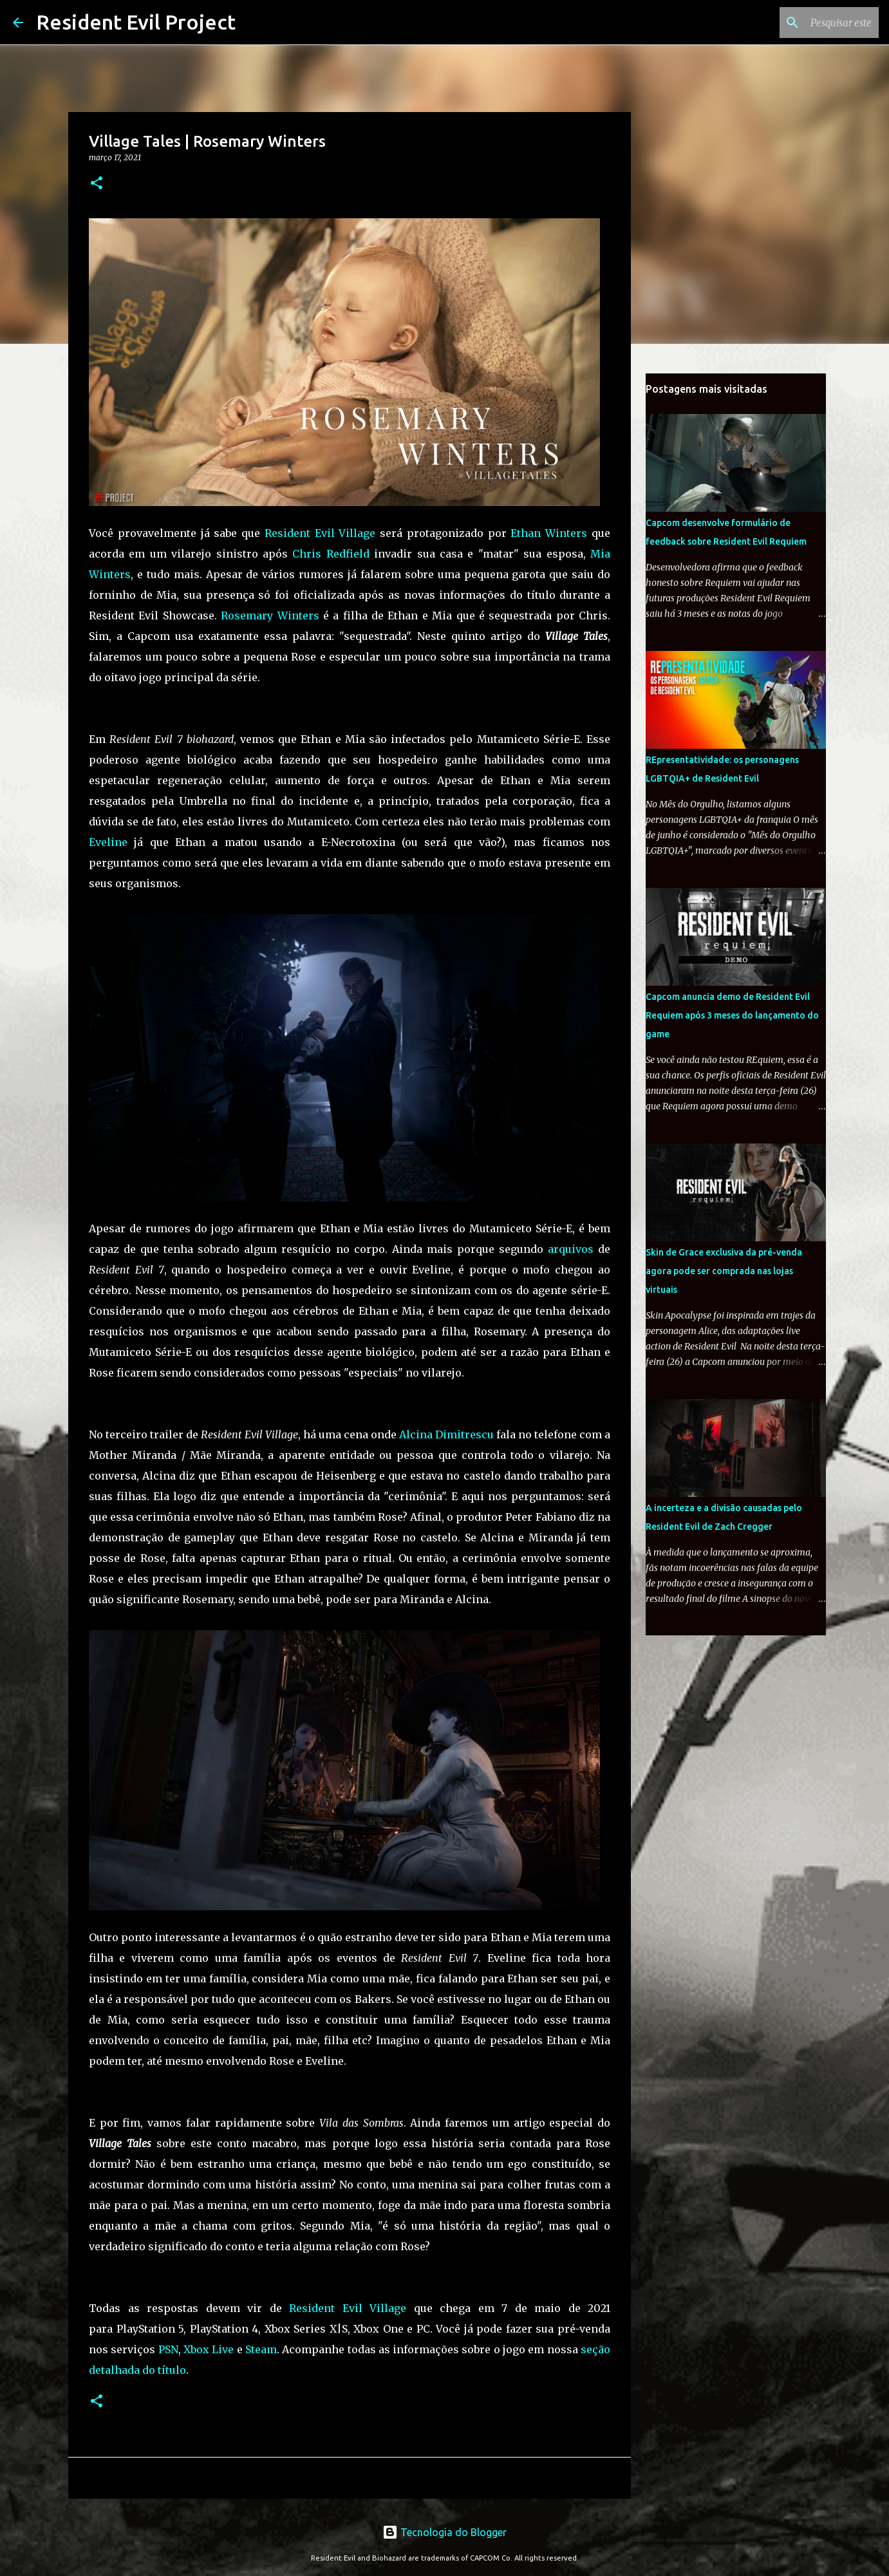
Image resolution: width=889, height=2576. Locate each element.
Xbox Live (208, 2349)
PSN (168, 2349)
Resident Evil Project (136, 21)
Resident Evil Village (320, 533)
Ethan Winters (548, 533)
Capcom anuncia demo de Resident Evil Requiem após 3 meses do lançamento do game (732, 1015)
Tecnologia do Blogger (444, 2532)
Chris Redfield (330, 553)
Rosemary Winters (270, 615)
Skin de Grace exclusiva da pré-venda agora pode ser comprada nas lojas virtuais (724, 1271)
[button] (96, 184)
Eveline (108, 842)
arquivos (571, 1249)
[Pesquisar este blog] (811, 22)
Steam (261, 2349)
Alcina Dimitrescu (446, 1434)
